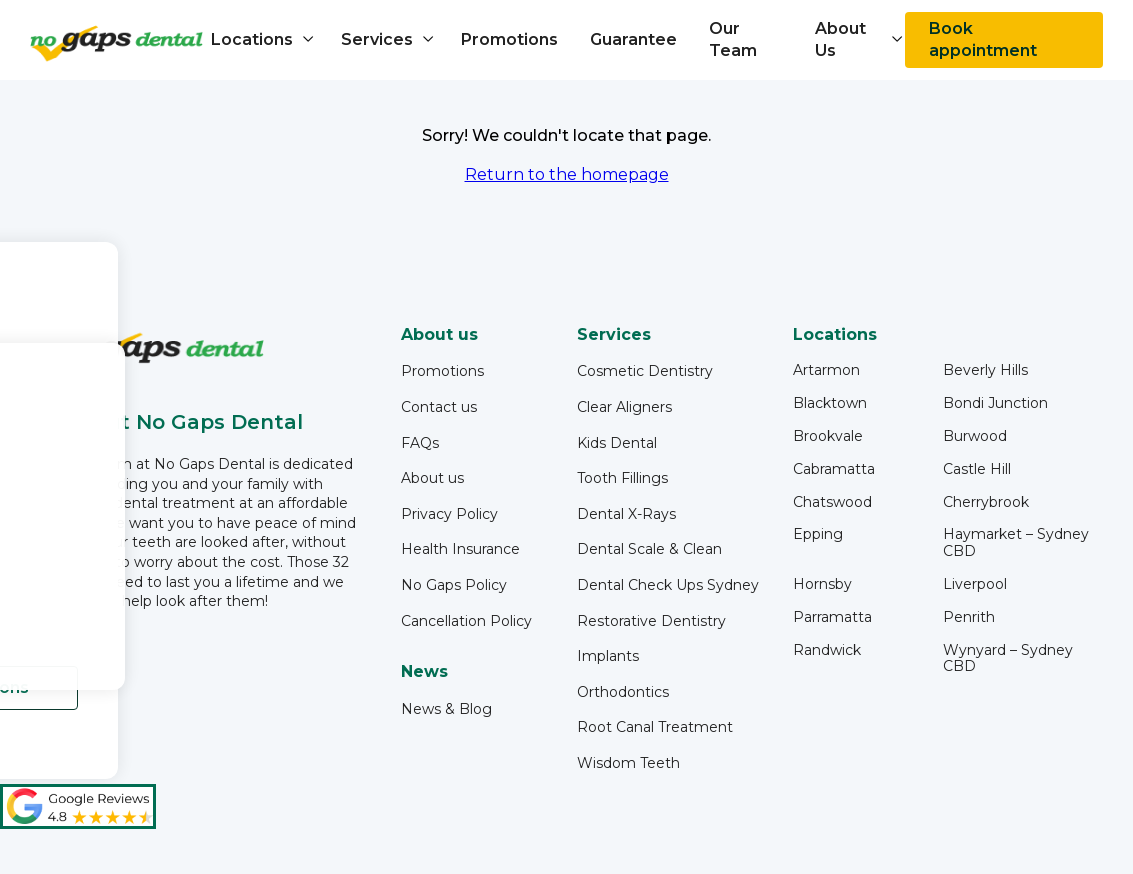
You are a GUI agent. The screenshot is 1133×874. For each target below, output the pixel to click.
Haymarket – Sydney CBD (1016, 543)
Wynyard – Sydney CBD (1008, 659)
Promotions (509, 39)
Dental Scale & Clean (649, 549)
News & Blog (446, 709)
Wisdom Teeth (628, 763)
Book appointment (983, 39)
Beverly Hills (985, 370)
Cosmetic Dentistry (645, 371)
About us (432, 478)
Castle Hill (977, 469)
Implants (608, 656)
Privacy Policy (449, 514)
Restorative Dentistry (651, 621)
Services (377, 39)
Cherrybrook (986, 502)
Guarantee (633, 39)
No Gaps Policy (454, 585)
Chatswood (832, 502)
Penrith (969, 617)
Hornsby (822, 584)
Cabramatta (834, 469)
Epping (818, 534)
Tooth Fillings (622, 478)
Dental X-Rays (626, 514)
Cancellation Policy (466, 621)
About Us (840, 39)
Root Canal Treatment (655, 727)
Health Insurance (460, 549)
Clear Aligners (624, 407)
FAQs (420, 443)
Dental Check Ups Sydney (668, 585)
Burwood (975, 436)
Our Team (733, 39)
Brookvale (828, 436)
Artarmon (826, 370)
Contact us (439, 407)
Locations (252, 39)
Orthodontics (623, 692)
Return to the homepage (567, 174)
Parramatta (832, 617)
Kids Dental (617, 443)
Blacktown (830, 403)
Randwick (827, 650)
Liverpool (975, 584)
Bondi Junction (995, 403)
